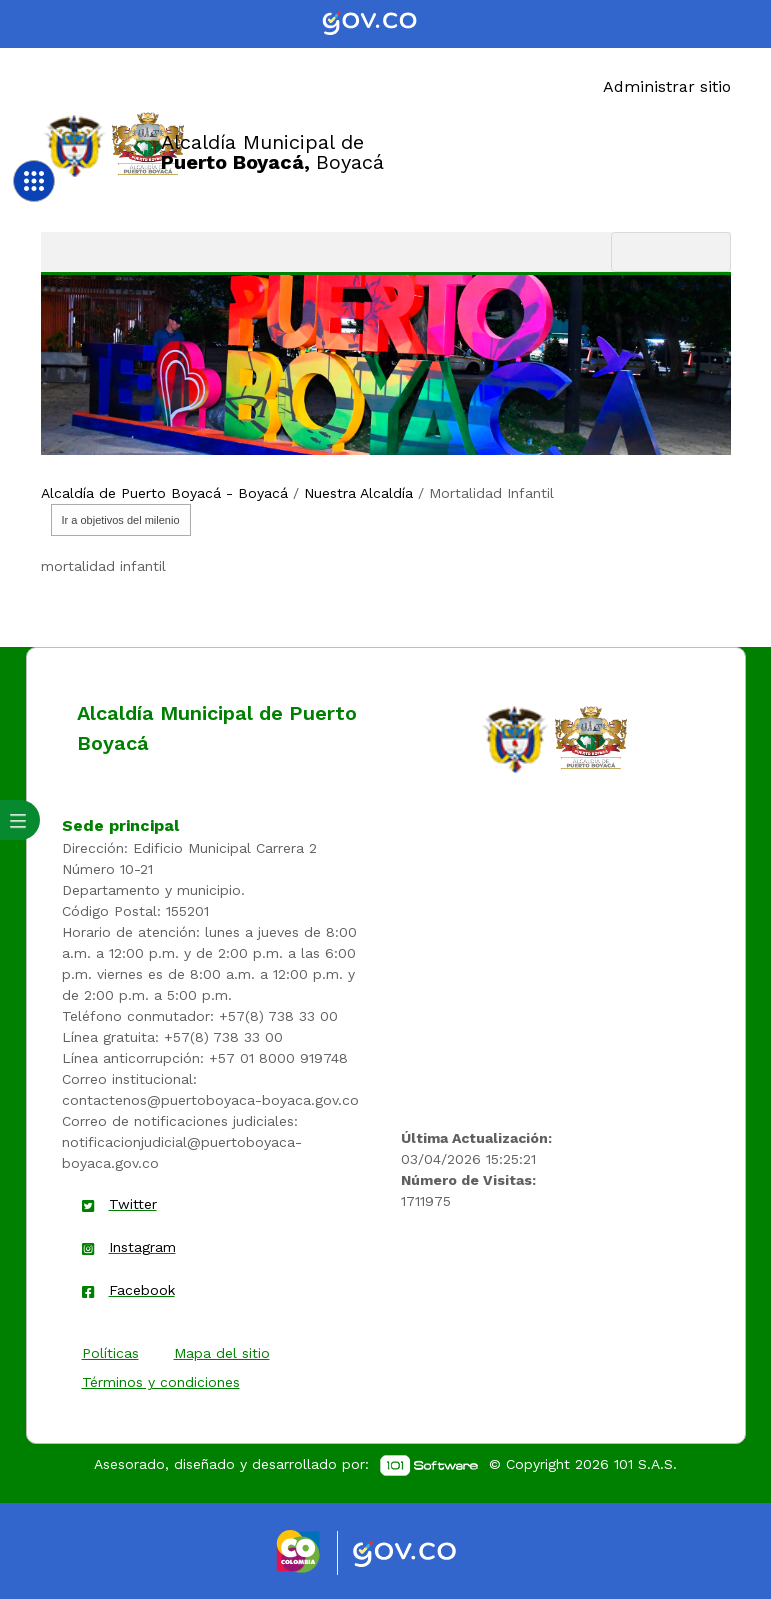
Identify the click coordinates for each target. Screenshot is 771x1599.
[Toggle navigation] (671, 252)
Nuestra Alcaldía (358, 493)
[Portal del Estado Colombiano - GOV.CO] (386, 24)
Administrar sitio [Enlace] (667, 86)
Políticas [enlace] (110, 1353)
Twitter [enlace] (133, 1204)
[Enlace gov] (422, 1555)
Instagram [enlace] (142, 1247)
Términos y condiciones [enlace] (161, 1382)
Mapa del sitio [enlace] (222, 1353)
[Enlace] (74, 144)
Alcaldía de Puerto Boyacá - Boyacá (164, 493)
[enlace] (515, 738)
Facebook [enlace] (142, 1290)
